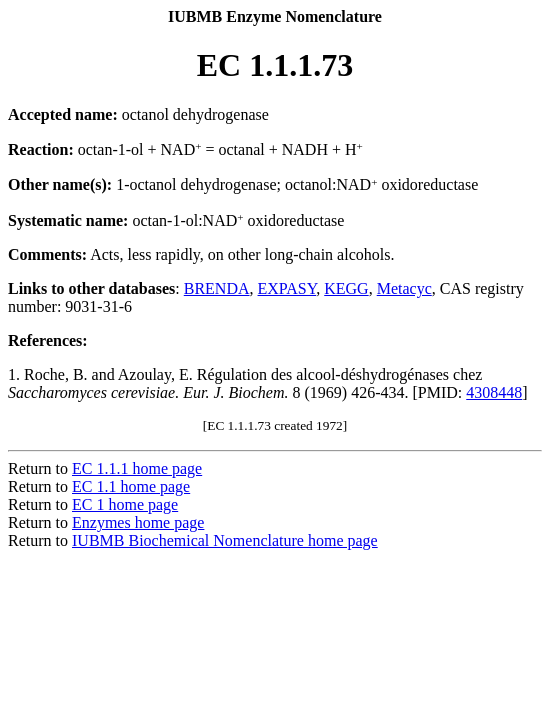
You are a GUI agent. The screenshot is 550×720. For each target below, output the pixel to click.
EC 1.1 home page (131, 486)
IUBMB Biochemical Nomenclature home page (225, 540)
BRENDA (217, 288)
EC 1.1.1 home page (137, 468)
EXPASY (287, 288)
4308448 (494, 392)
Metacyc (404, 288)
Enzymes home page (138, 522)
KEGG (346, 288)
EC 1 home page (125, 504)
